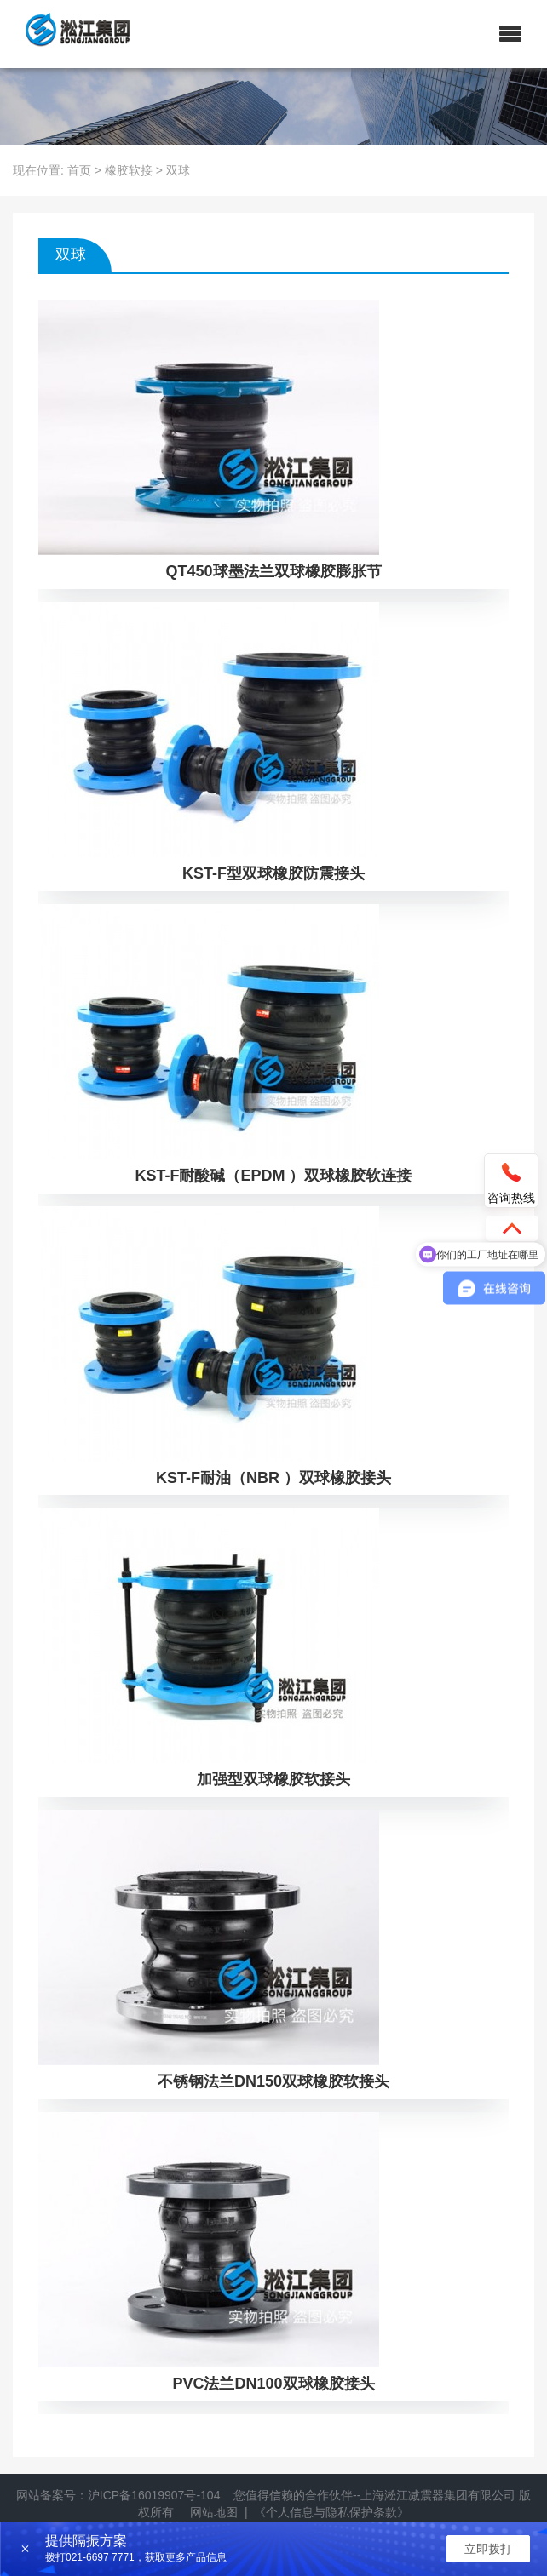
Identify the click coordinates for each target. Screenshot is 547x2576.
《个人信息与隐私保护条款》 (331, 2512)
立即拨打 (488, 2549)
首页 (79, 170)
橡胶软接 (129, 170)
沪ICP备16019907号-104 (154, 2495)
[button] (510, 34)
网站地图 (214, 2512)
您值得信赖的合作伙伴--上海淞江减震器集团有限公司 (374, 2495)
